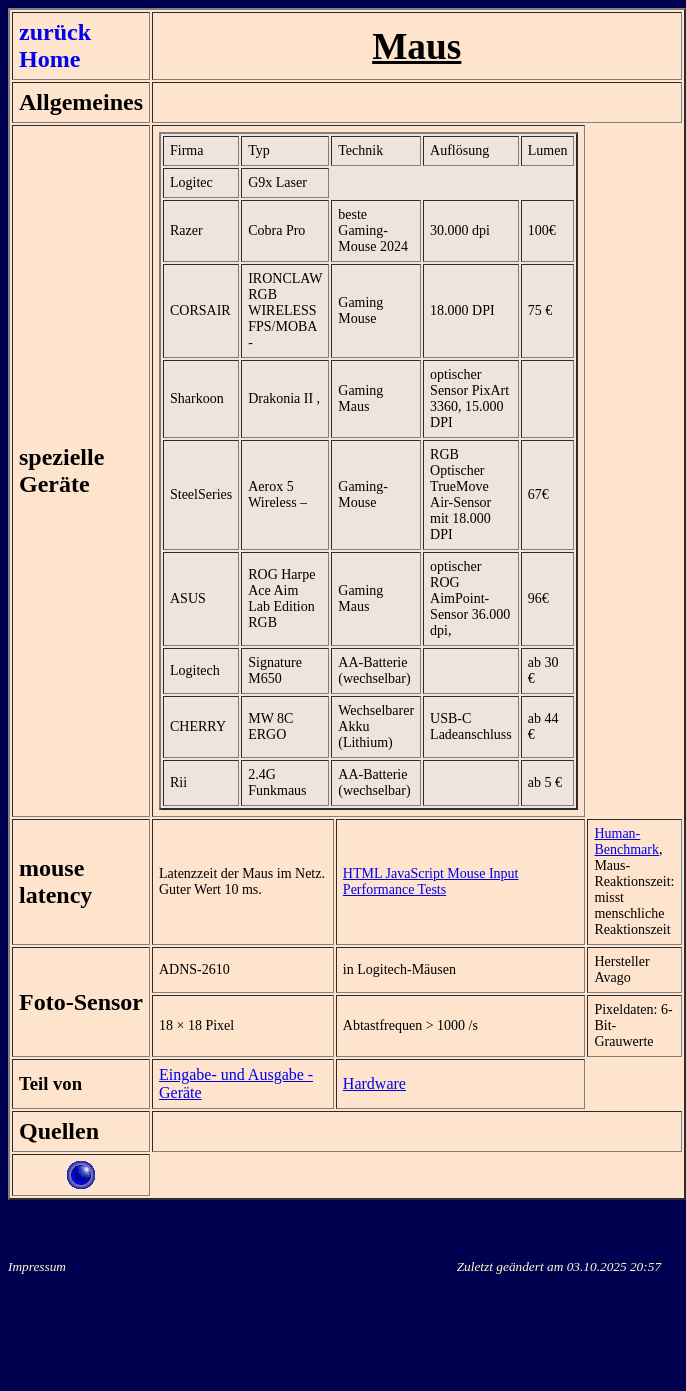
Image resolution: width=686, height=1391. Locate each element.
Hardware (374, 1083)
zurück (55, 32)
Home (49, 59)
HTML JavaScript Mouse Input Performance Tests (431, 881)
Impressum (37, 1266)
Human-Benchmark (626, 841)
